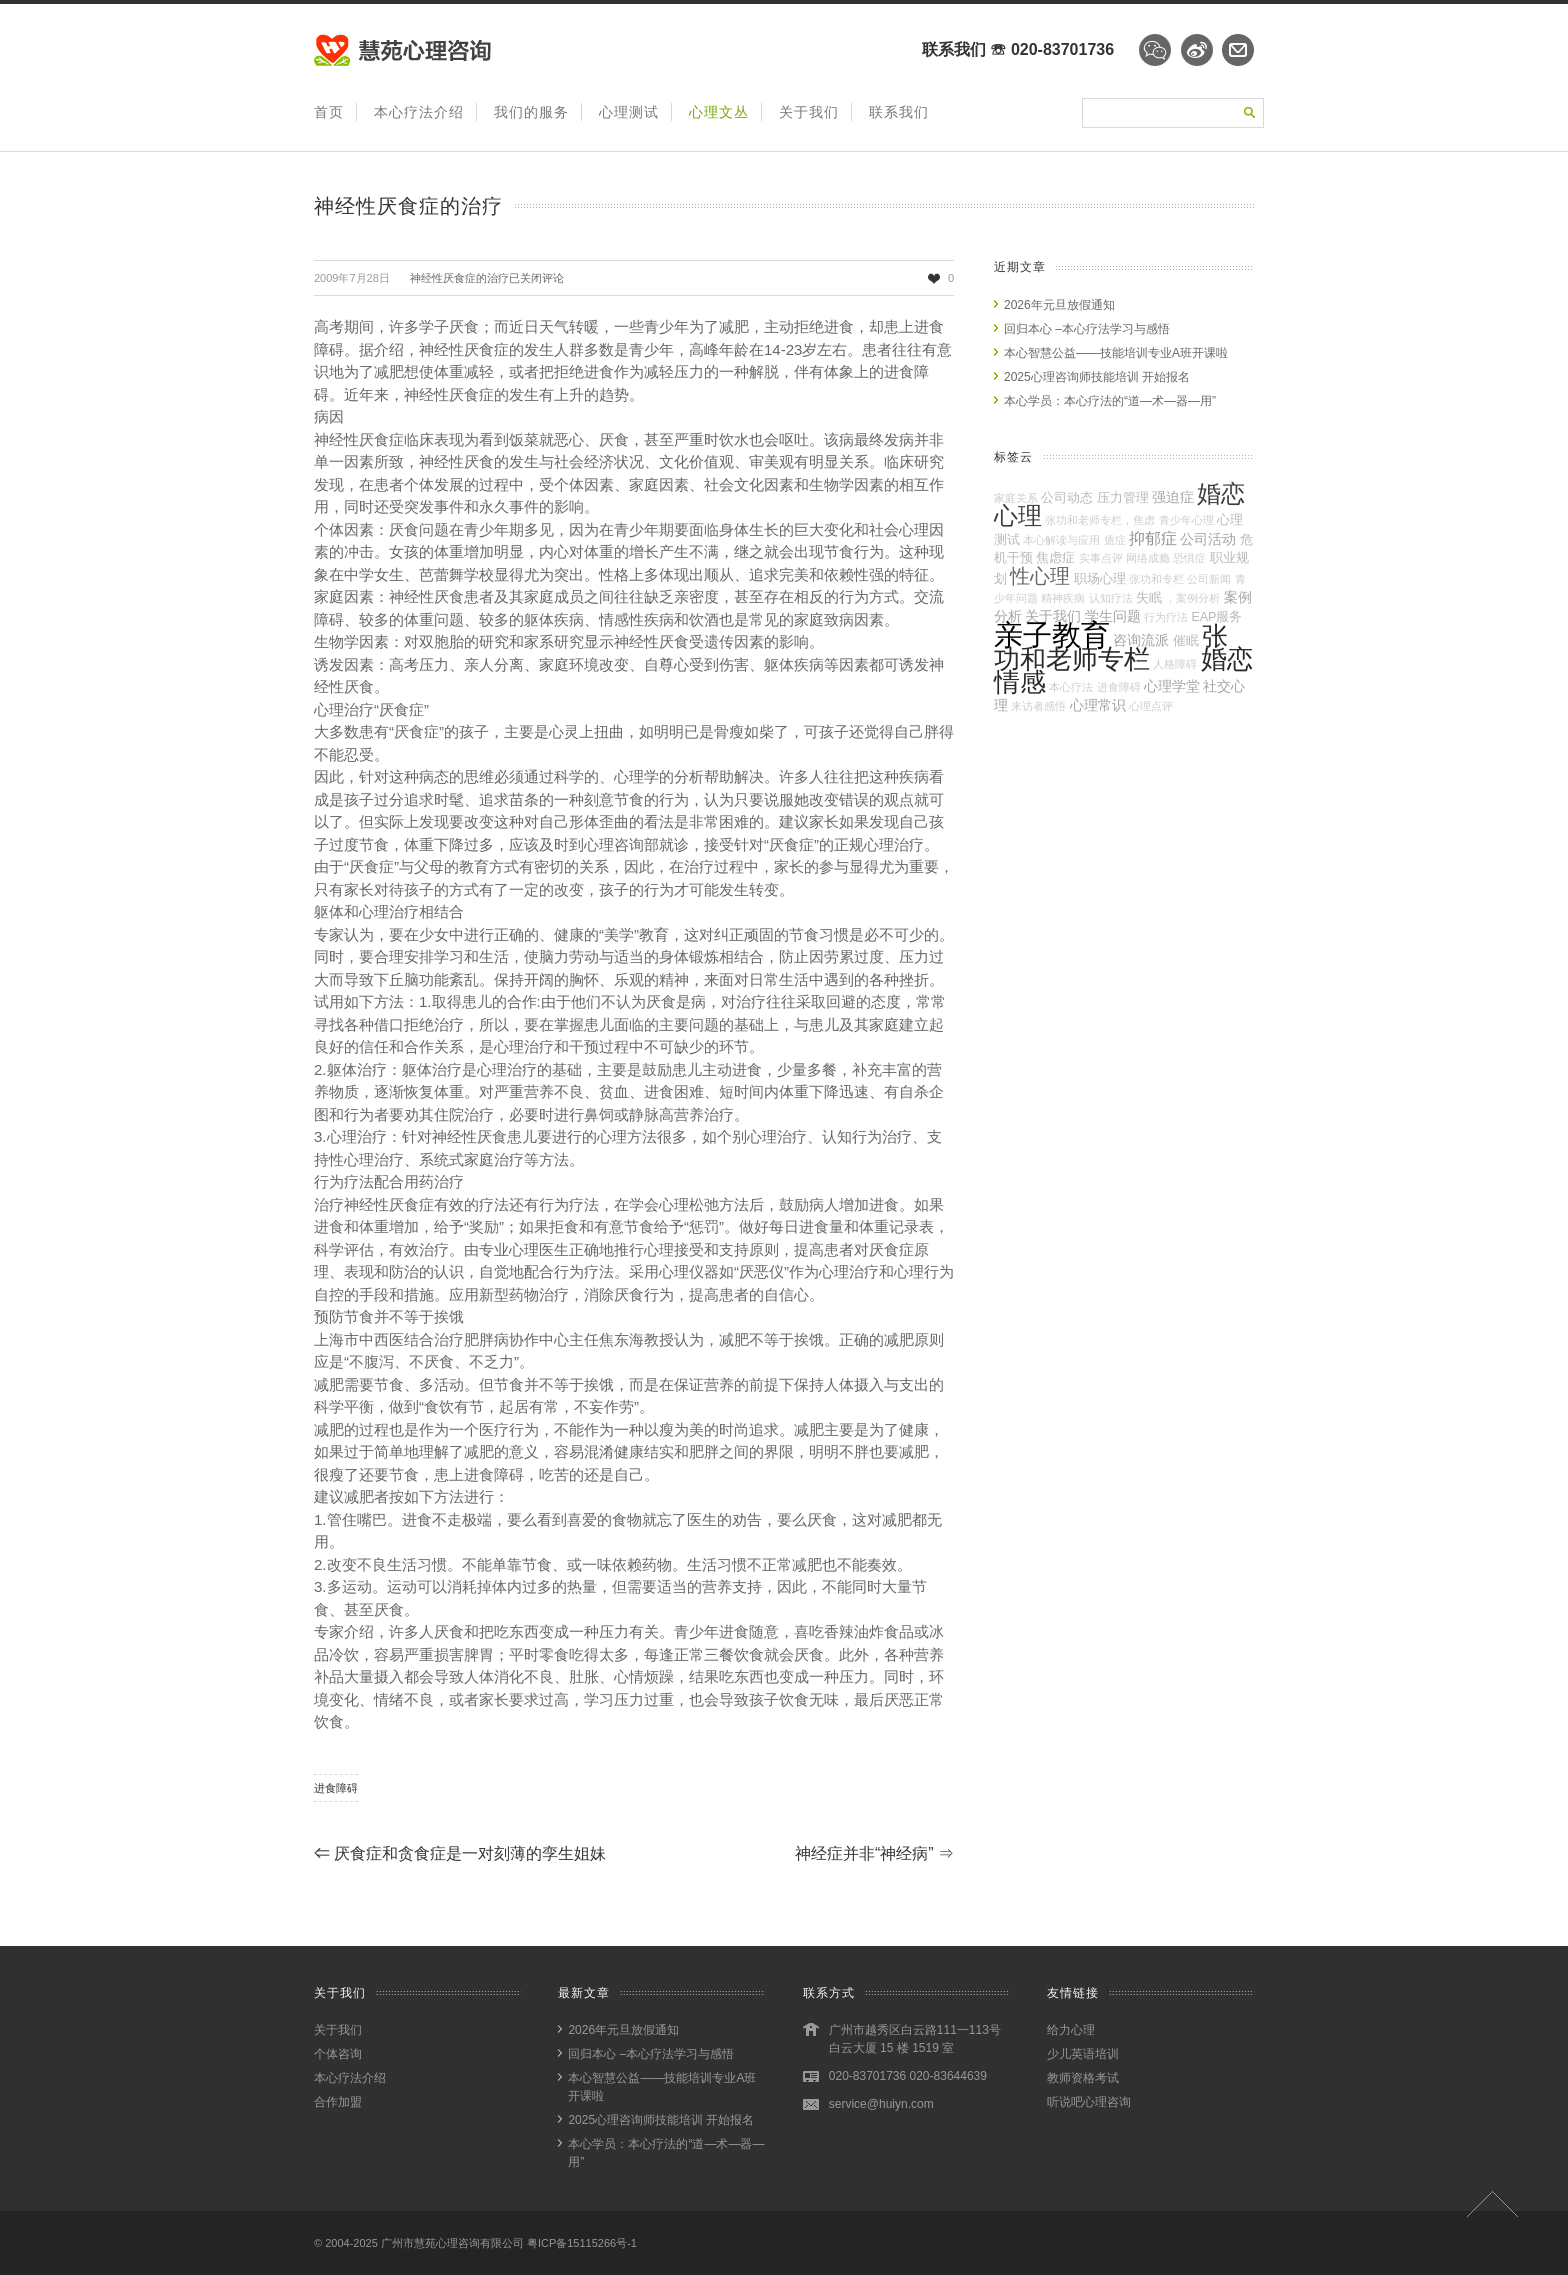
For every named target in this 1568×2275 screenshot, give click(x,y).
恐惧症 (1189, 558)
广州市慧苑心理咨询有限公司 (452, 2243)
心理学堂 (1172, 686)
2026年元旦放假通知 (1059, 305)
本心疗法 (1071, 687)
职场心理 (1100, 579)
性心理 (1040, 576)
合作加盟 (338, 2102)
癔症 (1115, 540)
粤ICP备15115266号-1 (582, 2243)
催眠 (1186, 641)
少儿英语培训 (1083, 2054)
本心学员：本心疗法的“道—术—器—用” (1110, 401)
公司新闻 (1209, 579)
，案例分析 (1192, 598)
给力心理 (1071, 2030)
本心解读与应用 (1061, 540)
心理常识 (1098, 705)
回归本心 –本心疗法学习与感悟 (1087, 329)
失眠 (1149, 598)
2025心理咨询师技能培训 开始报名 (1097, 377)
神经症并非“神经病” (874, 1853)
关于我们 (809, 112)
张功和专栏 (1156, 579)
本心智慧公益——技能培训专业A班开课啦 (1116, 353)
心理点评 (1151, 706)
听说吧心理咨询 (1089, 2102)
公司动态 (1067, 498)
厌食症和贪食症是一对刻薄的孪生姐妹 (460, 1853)
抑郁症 (1153, 538)
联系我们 (899, 112)
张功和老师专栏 (1111, 647)
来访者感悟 (1038, 706)
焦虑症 (1055, 558)
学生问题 (1113, 616)
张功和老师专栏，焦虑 (1100, 520)
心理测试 (629, 112)
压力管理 (1123, 498)
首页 (329, 112)
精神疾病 (1063, 598)
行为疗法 (1166, 617)
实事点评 (1101, 558)
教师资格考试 (1083, 2078)
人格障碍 (1175, 664)
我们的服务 (531, 112)
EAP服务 (1216, 617)
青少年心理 (1186, 520)
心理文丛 (719, 112)
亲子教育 (1052, 634)
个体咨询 (338, 2054)
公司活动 (1208, 539)
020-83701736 (1062, 49)
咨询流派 (1141, 640)
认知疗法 (1111, 598)
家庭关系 (1016, 498)
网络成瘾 (1148, 558)
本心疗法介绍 (419, 112)
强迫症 (1173, 497)
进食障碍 (336, 1788)
